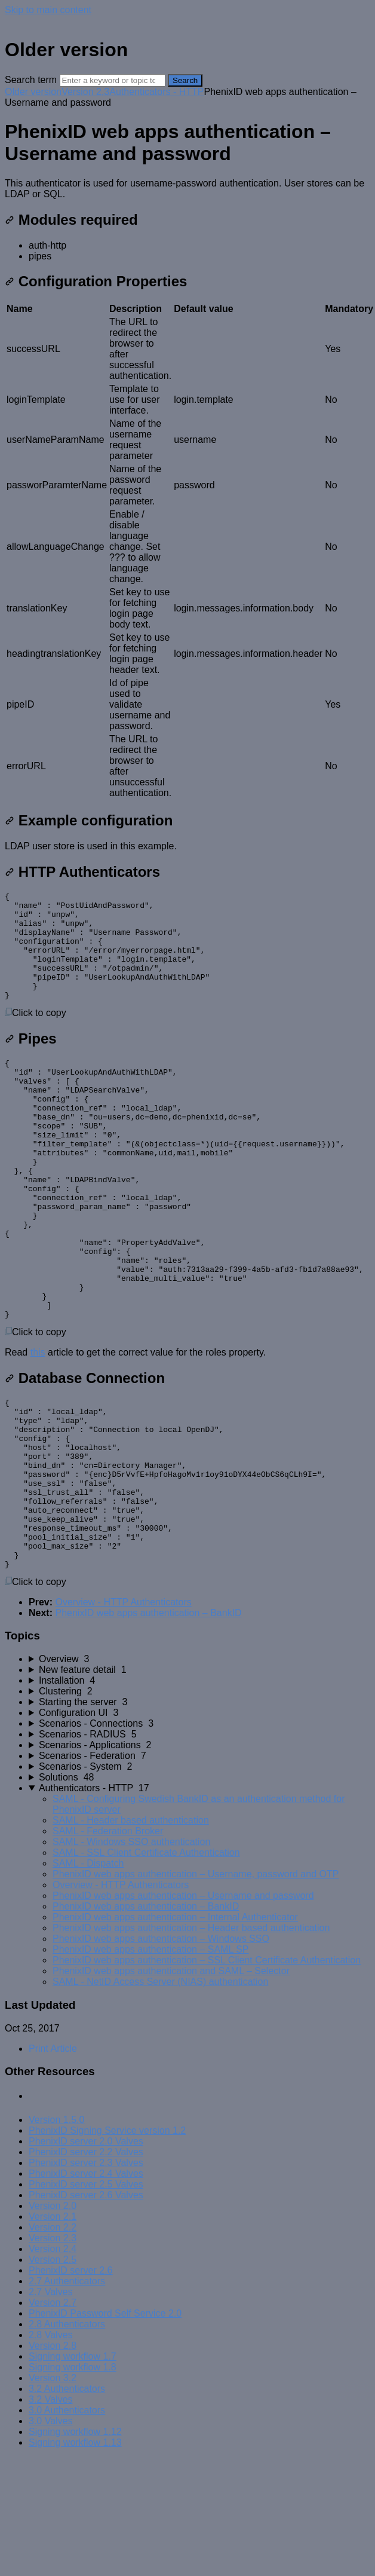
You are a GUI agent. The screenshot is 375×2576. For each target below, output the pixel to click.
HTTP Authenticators (82, 872)
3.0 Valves (51, 2528)
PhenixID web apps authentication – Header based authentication (191, 2035)
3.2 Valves (51, 2507)
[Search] (112, 80)
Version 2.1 (52, 2324)
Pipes (31, 1060)
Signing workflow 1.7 (72, 2464)
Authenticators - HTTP (156, 92)
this (37, 1426)
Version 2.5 (52, 2367)
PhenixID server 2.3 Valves (86, 2270)
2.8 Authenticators (67, 2432)
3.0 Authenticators (67, 2518)
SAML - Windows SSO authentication (131, 1949)
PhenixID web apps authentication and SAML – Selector (171, 2078)
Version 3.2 (52, 2485)
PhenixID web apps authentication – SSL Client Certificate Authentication (207, 2068)
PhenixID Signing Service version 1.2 (107, 2238)
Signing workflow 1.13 (75, 2550)
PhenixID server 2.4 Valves (86, 2281)
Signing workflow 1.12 (75, 2539)
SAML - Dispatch (88, 1971)
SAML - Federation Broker (108, 1938)
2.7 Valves (51, 2399)
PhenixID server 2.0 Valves (86, 2249)
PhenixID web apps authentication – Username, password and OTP (196, 1982)
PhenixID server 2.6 (71, 2378)
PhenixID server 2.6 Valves (86, 2302)
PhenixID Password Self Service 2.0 (105, 2421)
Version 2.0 (52, 2313)
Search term (31, 80)
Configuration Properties (96, 281)
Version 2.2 (52, 2335)
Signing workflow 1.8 (72, 2475)
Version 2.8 (52, 2453)
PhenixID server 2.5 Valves (86, 2292)
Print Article (53, 2156)
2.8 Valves (51, 2442)
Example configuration (89, 820)
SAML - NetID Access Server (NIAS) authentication (160, 2089)
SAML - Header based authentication (131, 1928)
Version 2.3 (85, 92)
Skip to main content (48, 10)
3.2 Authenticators (67, 2496)
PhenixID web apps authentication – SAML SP (151, 2057)
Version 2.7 (52, 2410)
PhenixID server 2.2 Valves (86, 2259)
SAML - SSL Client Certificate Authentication (146, 1960)
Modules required (71, 220)
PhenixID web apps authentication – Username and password (183, 2003)
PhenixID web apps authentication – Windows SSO (161, 2046)
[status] (187, 189)
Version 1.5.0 (56, 2227)
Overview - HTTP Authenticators (123, 1710)
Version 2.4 (52, 2356)
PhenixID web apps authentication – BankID (148, 1720)
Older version (33, 92)
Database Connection (85, 1451)
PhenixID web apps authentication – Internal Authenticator (175, 2025)
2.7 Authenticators (67, 2389)
